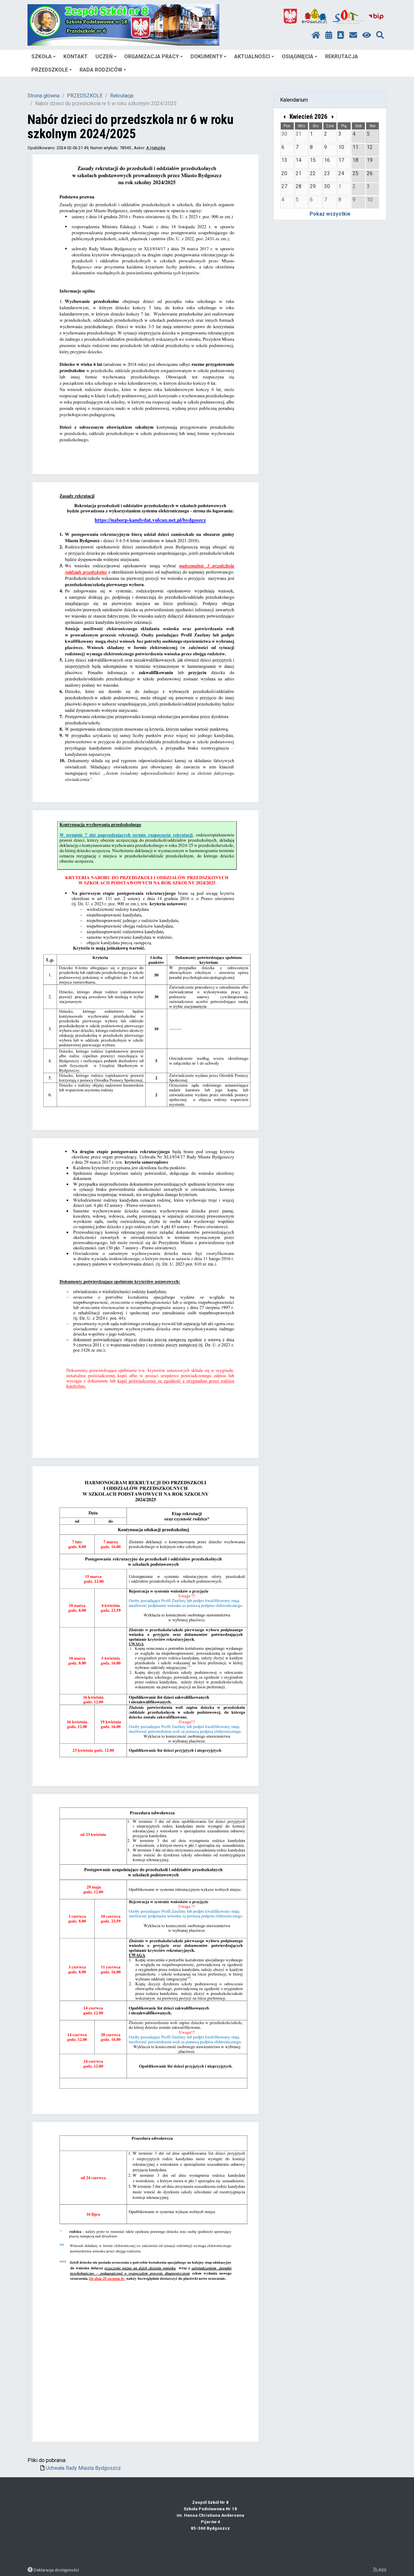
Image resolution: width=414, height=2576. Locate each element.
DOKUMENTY (208, 56)
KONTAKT (75, 56)
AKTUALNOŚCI (254, 56)
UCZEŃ (105, 56)
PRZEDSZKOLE (51, 70)
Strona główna (43, 96)
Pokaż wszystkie (330, 214)
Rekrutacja (121, 96)
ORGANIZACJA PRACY (153, 56)
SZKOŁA (43, 56)
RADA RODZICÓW (103, 70)
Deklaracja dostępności (56, 2569)
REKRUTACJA (341, 56)
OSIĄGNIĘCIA (299, 56)
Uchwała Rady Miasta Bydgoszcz (83, 2468)
